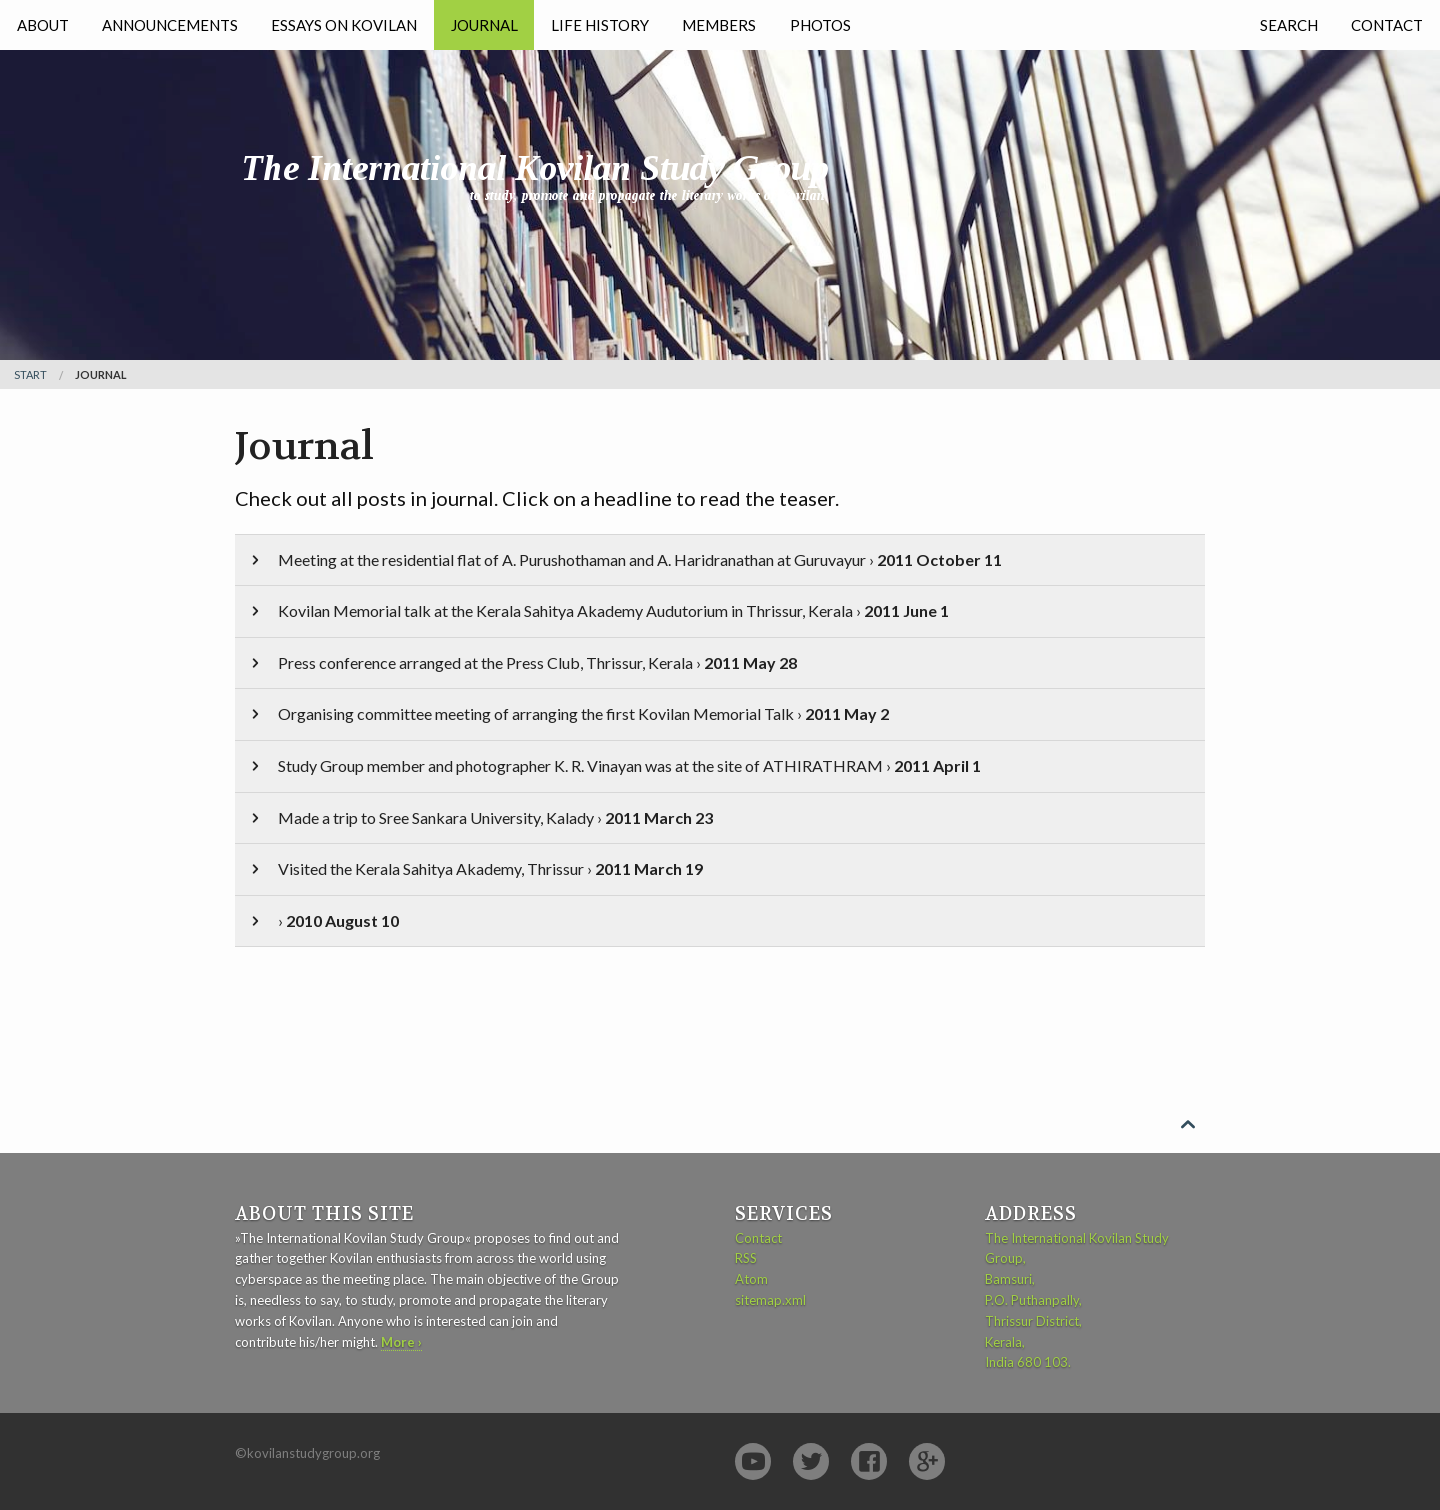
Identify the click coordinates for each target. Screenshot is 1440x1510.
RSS (746, 1258)
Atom (751, 1279)
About (43, 25)
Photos (820, 25)
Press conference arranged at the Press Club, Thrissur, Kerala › (522, 662)
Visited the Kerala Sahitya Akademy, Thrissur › (475, 868)
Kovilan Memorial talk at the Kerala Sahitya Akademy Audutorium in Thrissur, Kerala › (598, 610)
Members (719, 25)
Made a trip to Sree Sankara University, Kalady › (480, 817)
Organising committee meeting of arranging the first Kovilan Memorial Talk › (568, 713)
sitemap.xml (770, 1300)
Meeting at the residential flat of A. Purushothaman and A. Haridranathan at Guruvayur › (624, 559)
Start (30, 374)
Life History (600, 25)
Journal (484, 25)
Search (1289, 25)
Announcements (170, 25)
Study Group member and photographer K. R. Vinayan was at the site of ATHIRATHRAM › (614, 765)
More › (401, 1342)
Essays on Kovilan (344, 25)
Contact (1387, 25)
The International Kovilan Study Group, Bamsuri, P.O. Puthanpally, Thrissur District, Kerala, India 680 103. (1077, 1300)
